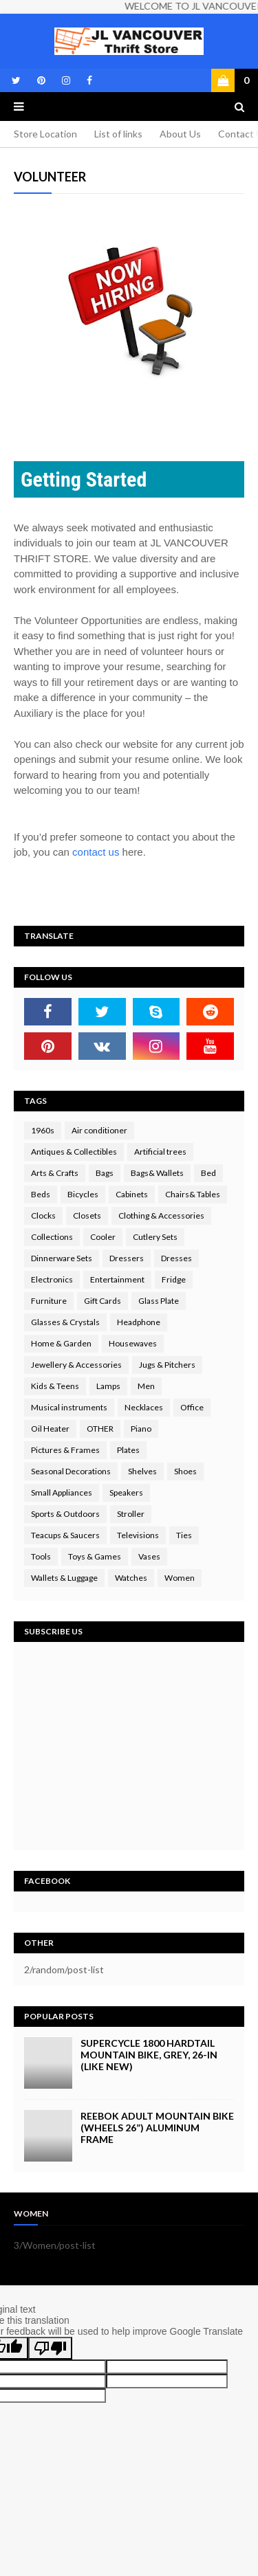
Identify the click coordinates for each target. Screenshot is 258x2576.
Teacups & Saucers (65, 1535)
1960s (42, 1130)
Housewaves (133, 1343)
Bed (208, 1173)
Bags (105, 1173)
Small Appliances (61, 1492)
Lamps (108, 1386)
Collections (52, 1237)
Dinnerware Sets (61, 1258)
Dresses (176, 1258)
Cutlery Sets (155, 1237)
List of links (118, 134)
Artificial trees (160, 1151)
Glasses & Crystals (65, 1322)
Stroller (130, 1514)
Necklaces (144, 1407)
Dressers (126, 1258)
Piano (141, 1428)
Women (179, 1578)
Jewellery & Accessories (76, 1364)
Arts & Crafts (54, 1173)
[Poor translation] (50, 2348)
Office (192, 1407)
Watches (131, 1578)
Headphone (138, 1322)
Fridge (174, 1279)
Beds (40, 1194)
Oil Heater (50, 1428)
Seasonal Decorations (71, 1471)
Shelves (142, 1471)
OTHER (100, 1428)
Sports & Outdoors (65, 1514)
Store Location (45, 134)
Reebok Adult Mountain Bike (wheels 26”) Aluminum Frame (157, 2127)
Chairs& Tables (192, 1194)
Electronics (52, 1279)
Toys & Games (94, 1556)
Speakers (126, 1492)
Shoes (185, 1471)
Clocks (43, 1215)
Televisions (138, 1535)
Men (146, 1386)
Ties (184, 1535)
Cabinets (132, 1194)
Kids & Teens (55, 1386)
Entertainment (117, 1279)
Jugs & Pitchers (167, 1364)
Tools (41, 1556)
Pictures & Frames (65, 1450)
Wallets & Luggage (64, 1578)
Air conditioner (99, 1130)
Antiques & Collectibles (74, 1151)
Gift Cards (102, 1301)
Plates (128, 1450)
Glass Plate (158, 1301)
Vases (149, 1556)
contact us (95, 852)
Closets (87, 1215)
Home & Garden (61, 1343)
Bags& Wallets (157, 1173)
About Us (180, 134)
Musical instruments (69, 1407)
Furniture (49, 1301)
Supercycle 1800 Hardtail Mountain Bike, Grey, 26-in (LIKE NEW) (148, 2054)
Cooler (103, 1237)
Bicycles (82, 1194)
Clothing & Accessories (161, 1215)
